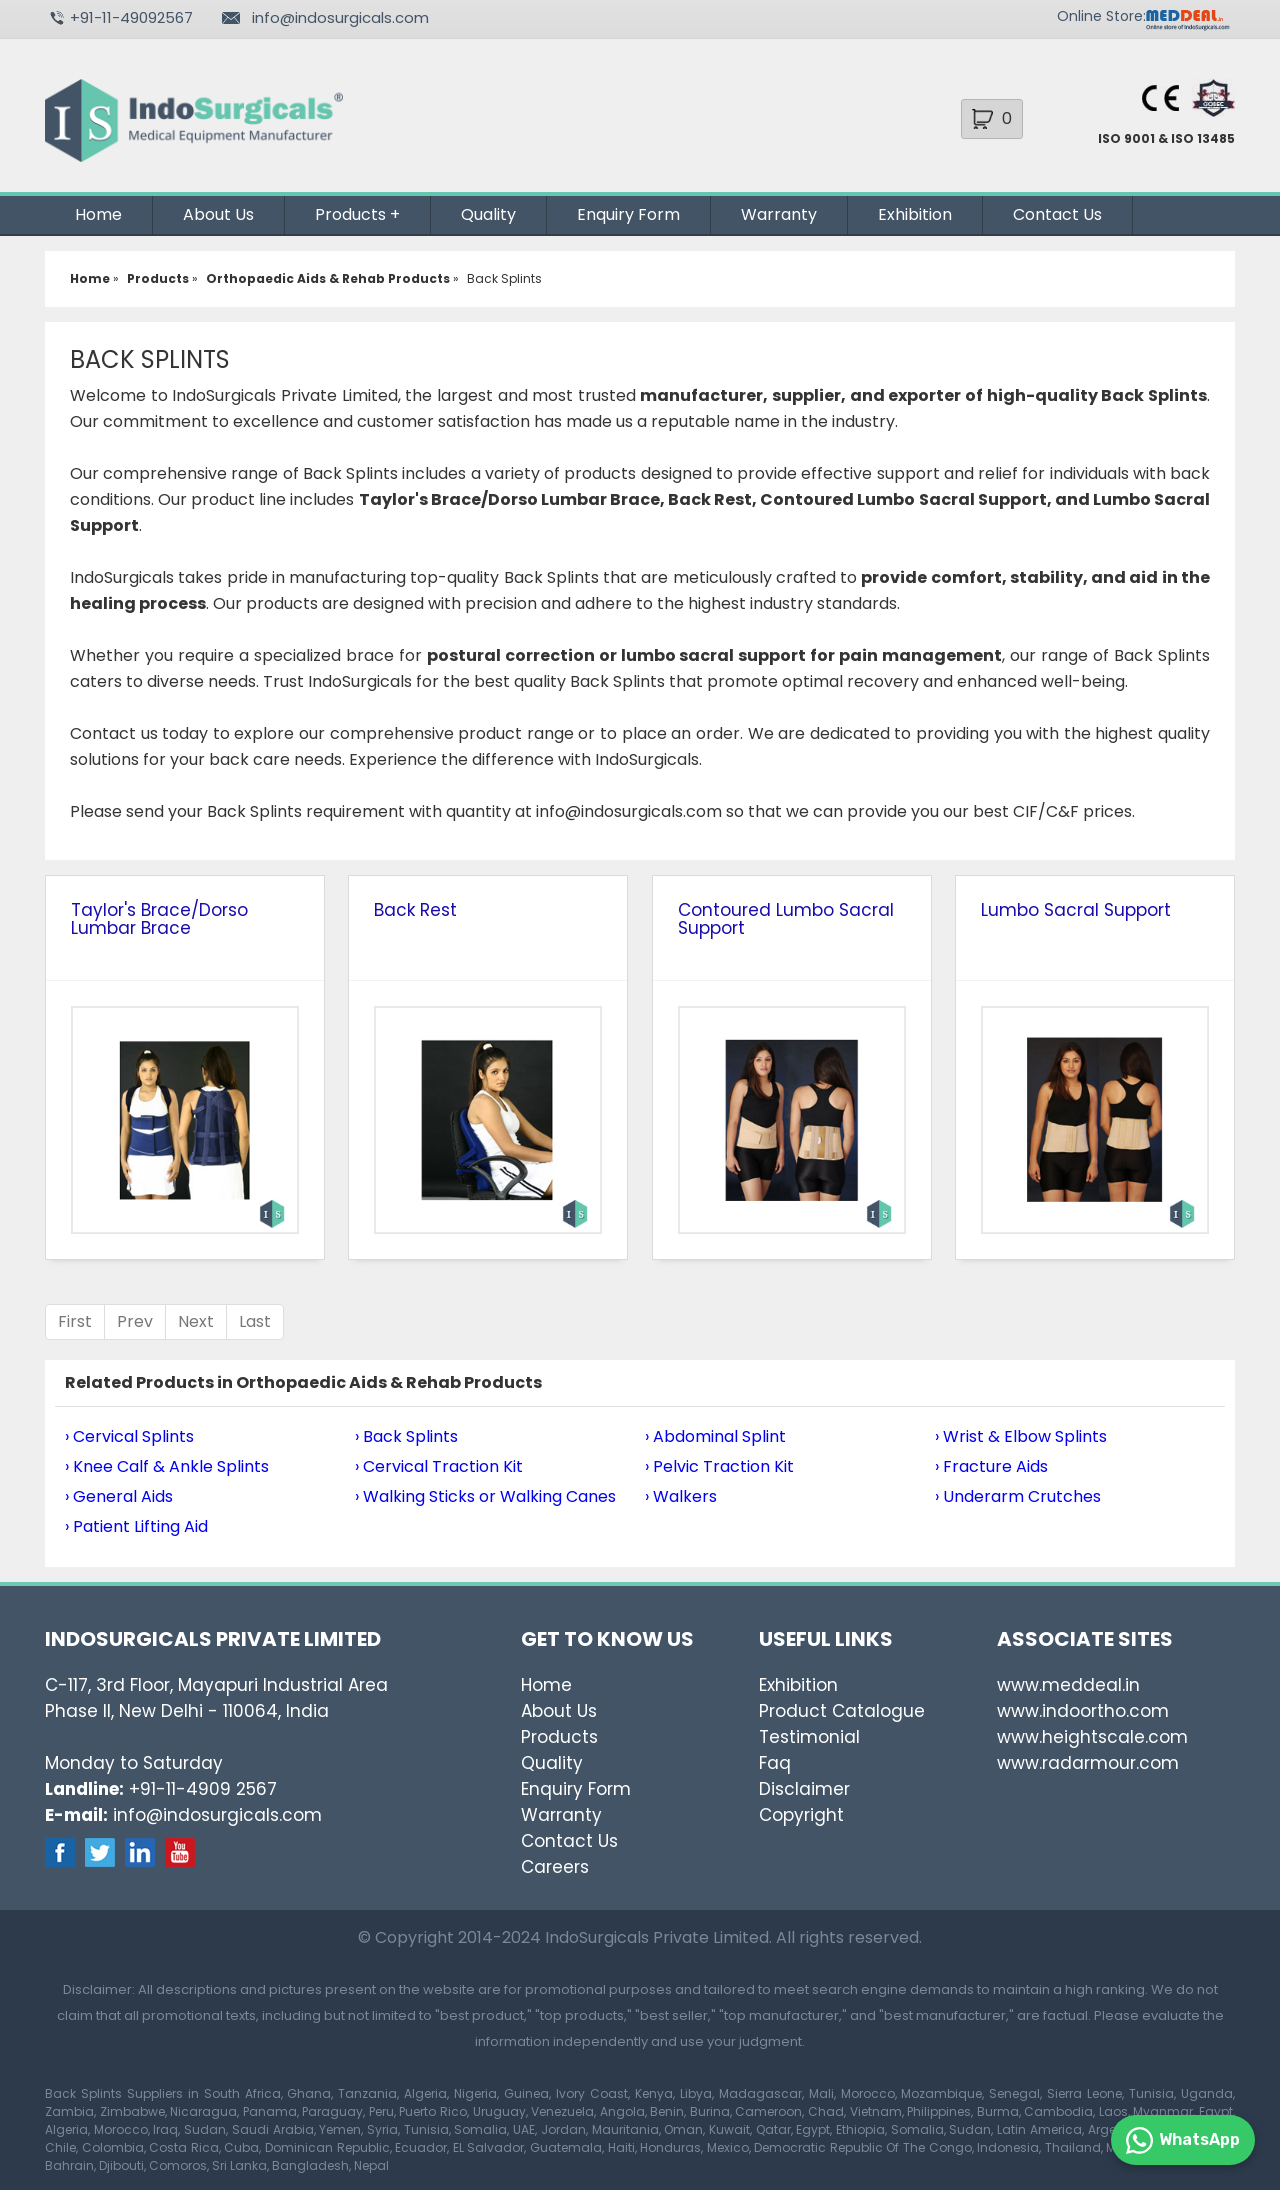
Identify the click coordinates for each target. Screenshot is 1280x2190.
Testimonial (809, 1737)
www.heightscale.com (1092, 1737)
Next (196, 1321)
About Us (218, 214)
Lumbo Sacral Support (1076, 910)
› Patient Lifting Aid (136, 1526)
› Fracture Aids (991, 1466)
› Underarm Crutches (1018, 1496)
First (75, 1321)
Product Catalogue (842, 1711)
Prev (135, 1321)
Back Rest (415, 910)
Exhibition (915, 214)
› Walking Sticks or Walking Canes (485, 1496)
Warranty (779, 214)
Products (350, 214)
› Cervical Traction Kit (439, 1466)
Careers (555, 1867)
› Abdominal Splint (715, 1436)
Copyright (801, 1815)
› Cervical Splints (129, 1436)
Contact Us (1057, 214)
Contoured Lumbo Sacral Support (786, 919)
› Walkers (681, 1496)
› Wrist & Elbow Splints (1021, 1436)
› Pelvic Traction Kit (719, 1466)
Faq (775, 1763)
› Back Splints (406, 1436)
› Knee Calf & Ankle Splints (167, 1466)
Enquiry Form (628, 214)
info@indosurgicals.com (340, 17)
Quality (488, 214)
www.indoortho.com (1083, 1711)
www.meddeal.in (1068, 1685)
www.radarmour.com (1088, 1763)
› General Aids (119, 1496)
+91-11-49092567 (131, 17)
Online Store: (1101, 16)
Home (98, 214)
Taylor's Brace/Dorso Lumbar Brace (159, 919)
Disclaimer (804, 1789)
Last (255, 1321)
